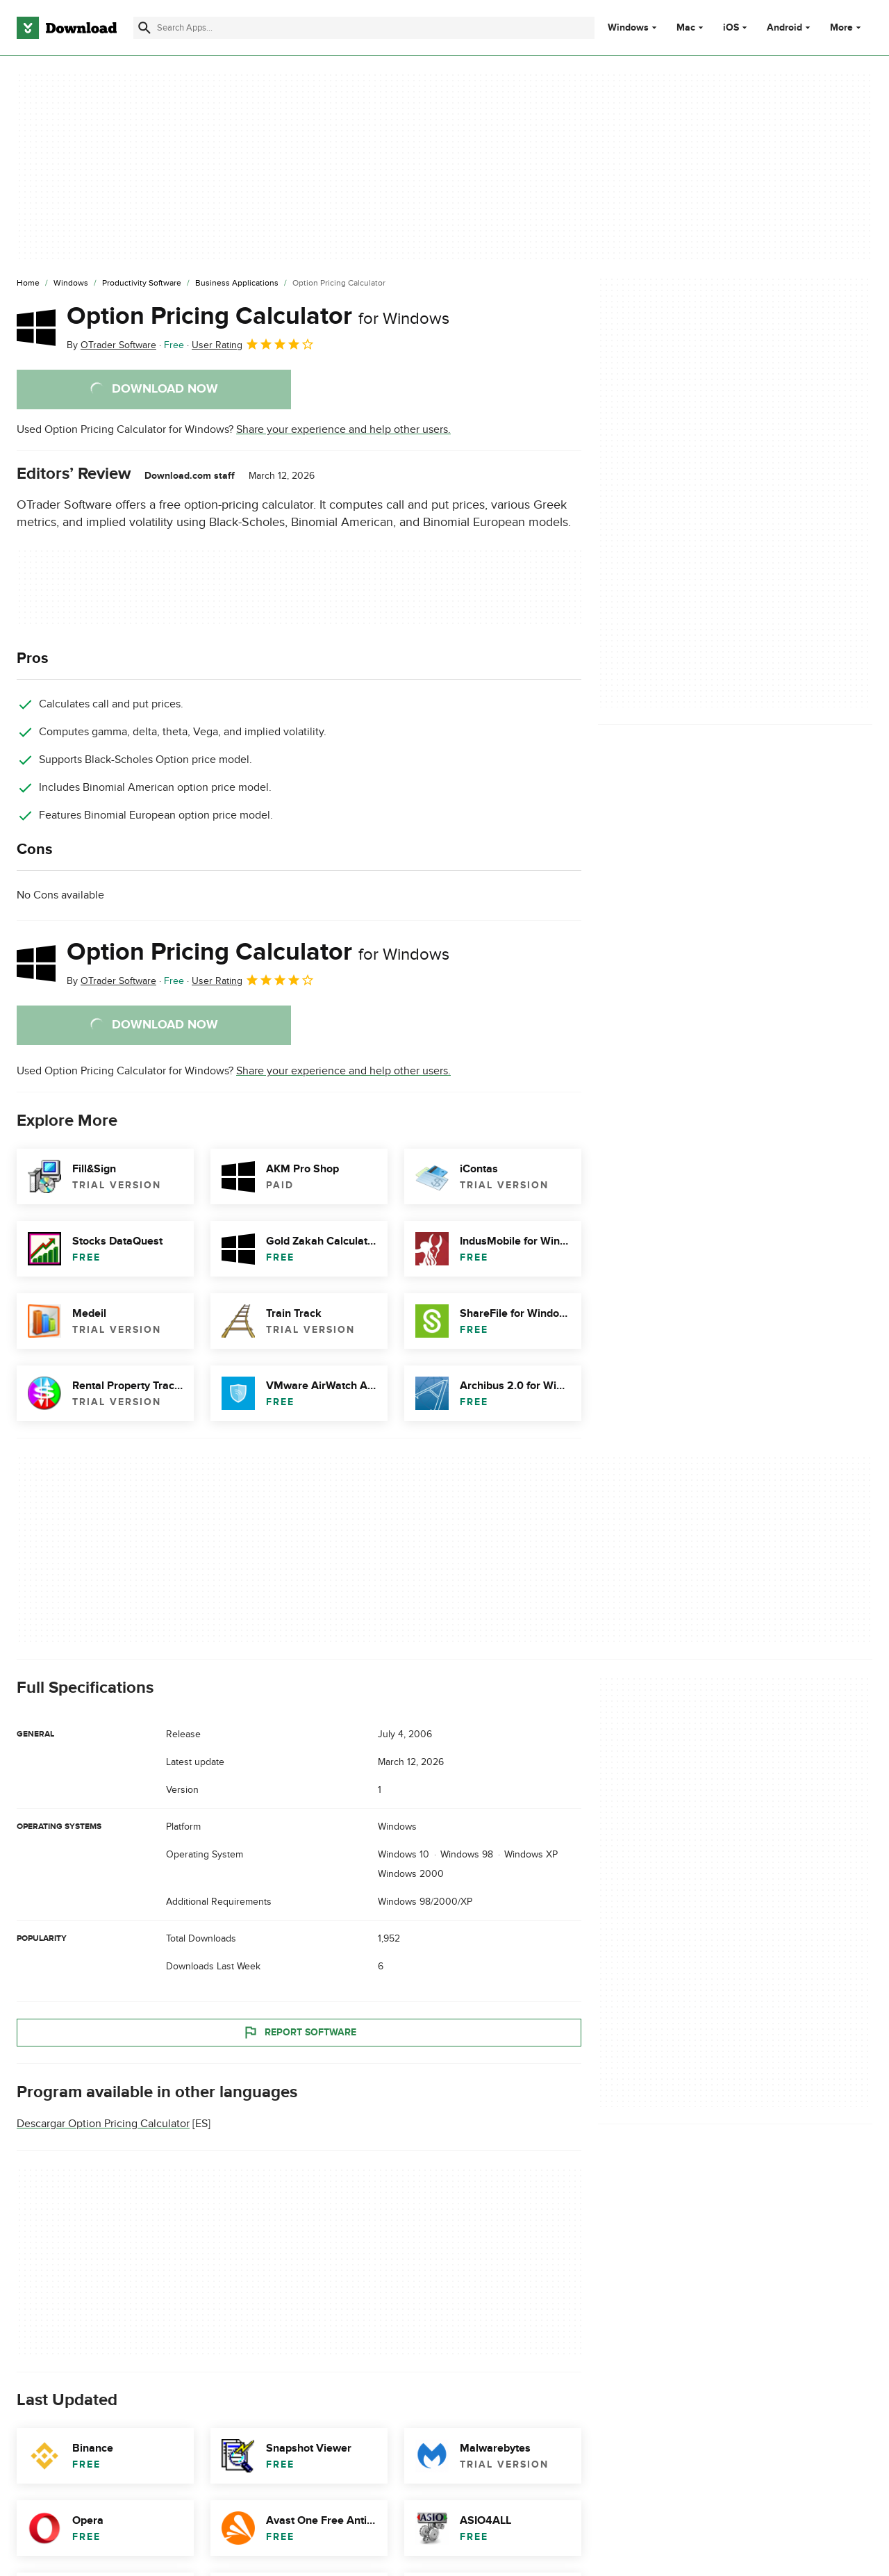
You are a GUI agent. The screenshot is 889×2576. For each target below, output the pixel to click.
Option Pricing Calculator (258, 316)
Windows (628, 28)
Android (784, 28)
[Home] (28, 283)
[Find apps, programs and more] (364, 28)
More (847, 27)
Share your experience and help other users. (343, 429)
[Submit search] (144, 28)
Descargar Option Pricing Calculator (103, 2124)
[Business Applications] (237, 283)
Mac (685, 28)
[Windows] (70, 283)
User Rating (253, 344)
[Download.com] (67, 28)
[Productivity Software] (141, 283)
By (111, 345)
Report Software (299, 2032)
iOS (731, 28)
